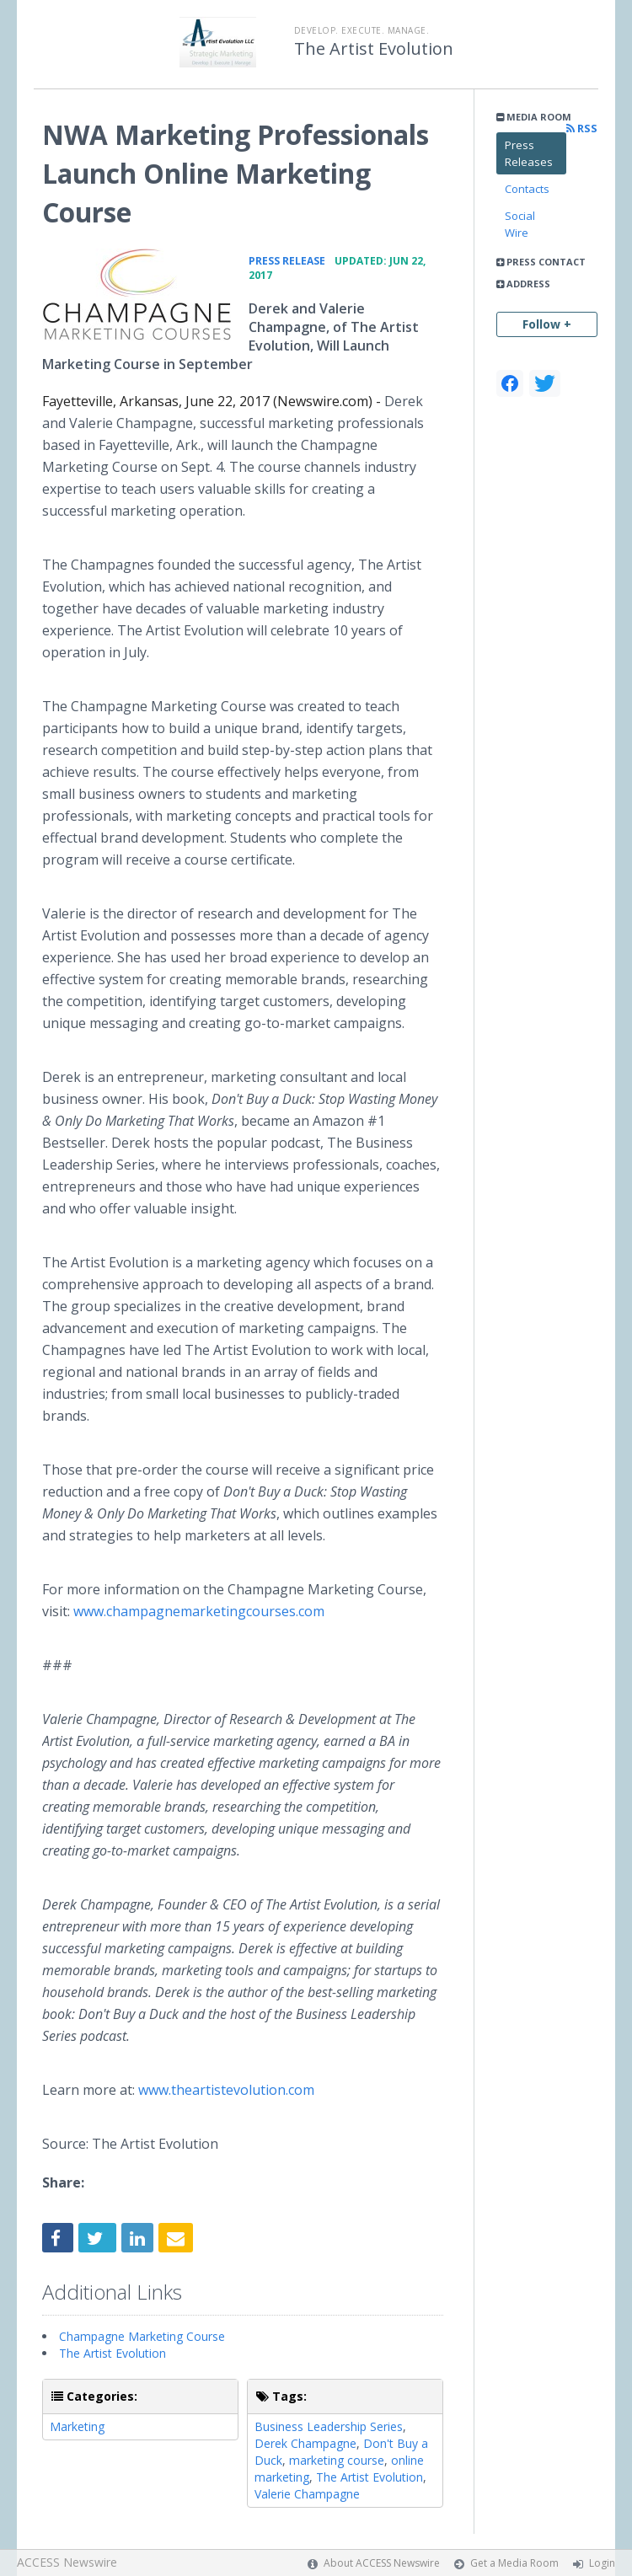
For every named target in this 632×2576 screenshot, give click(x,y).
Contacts (527, 188)
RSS (581, 128)
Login (602, 2563)
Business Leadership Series (328, 2426)
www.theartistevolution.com (226, 2090)
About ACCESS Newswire (382, 2563)
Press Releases (529, 153)
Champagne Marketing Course (142, 2336)
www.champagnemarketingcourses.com (198, 1611)
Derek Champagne (305, 2443)
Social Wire (520, 224)
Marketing (77, 2426)
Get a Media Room (514, 2563)
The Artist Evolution (373, 49)
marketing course (336, 2460)
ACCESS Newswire (67, 2562)
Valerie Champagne (307, 2494)
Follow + (546, 324)
